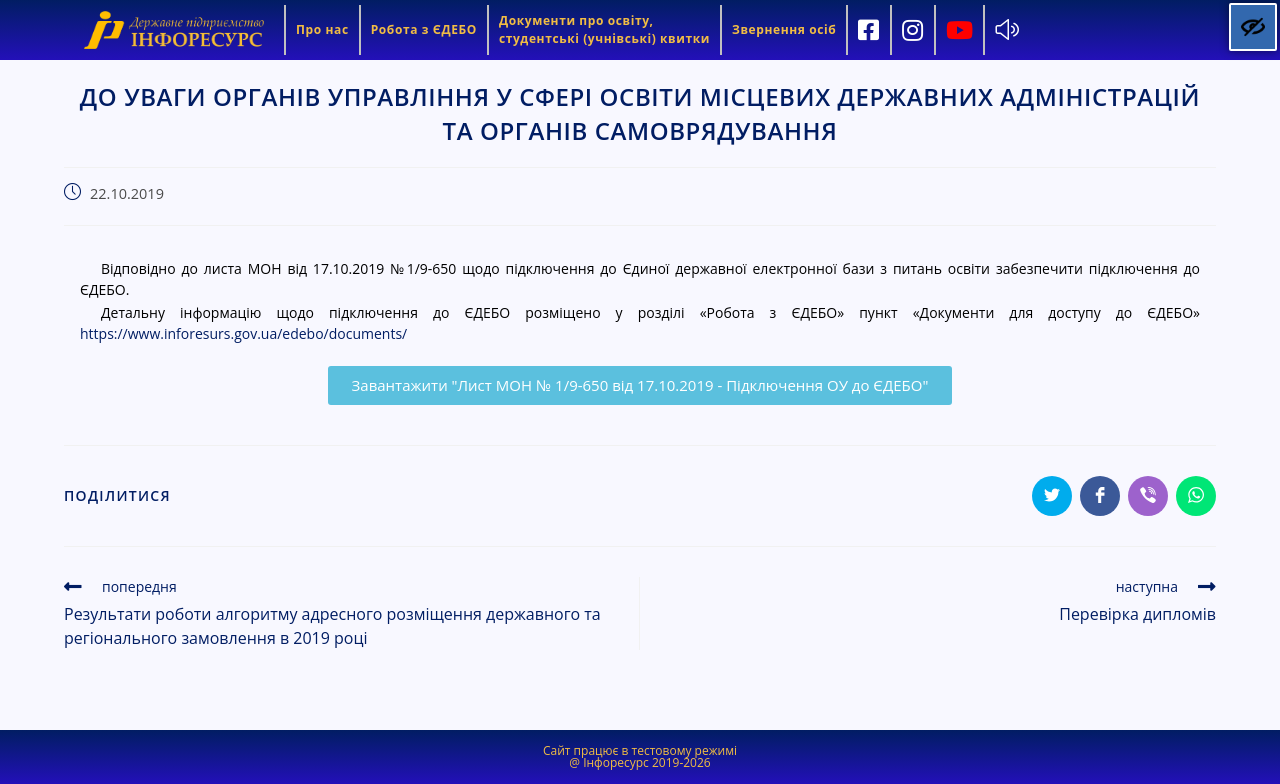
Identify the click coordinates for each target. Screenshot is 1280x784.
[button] (640, 385)
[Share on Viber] (1148, 496)
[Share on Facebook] (1100, 496)
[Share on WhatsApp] (1196, 496)
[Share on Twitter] (1052, 496)
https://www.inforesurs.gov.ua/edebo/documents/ (243, 333)
